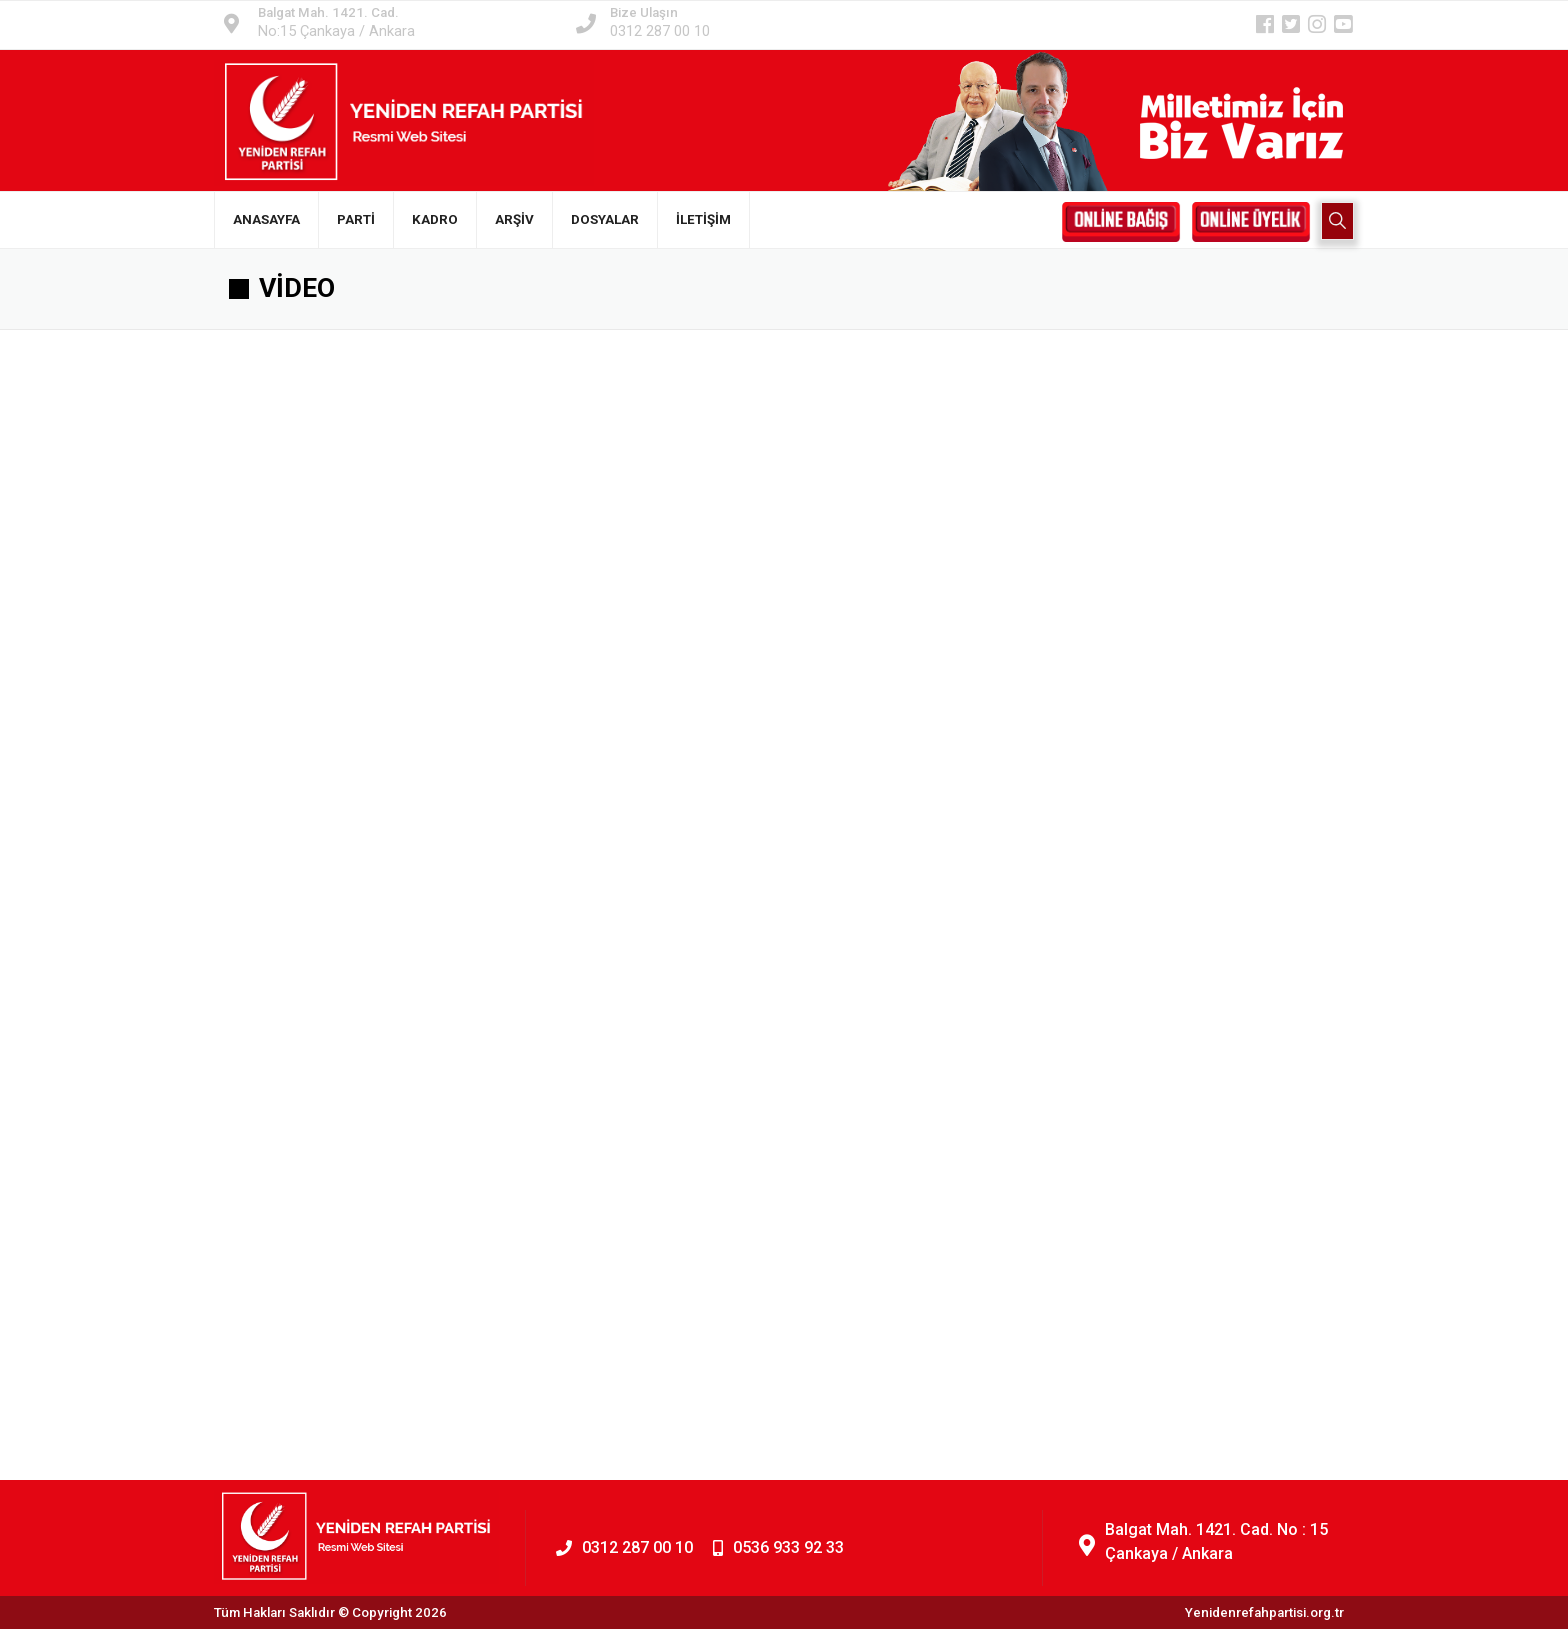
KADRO (435, 219)
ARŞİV (514, 219)
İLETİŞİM (703, 219)
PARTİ (356, 219)
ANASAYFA (266, 219)
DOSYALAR (605, 219)
